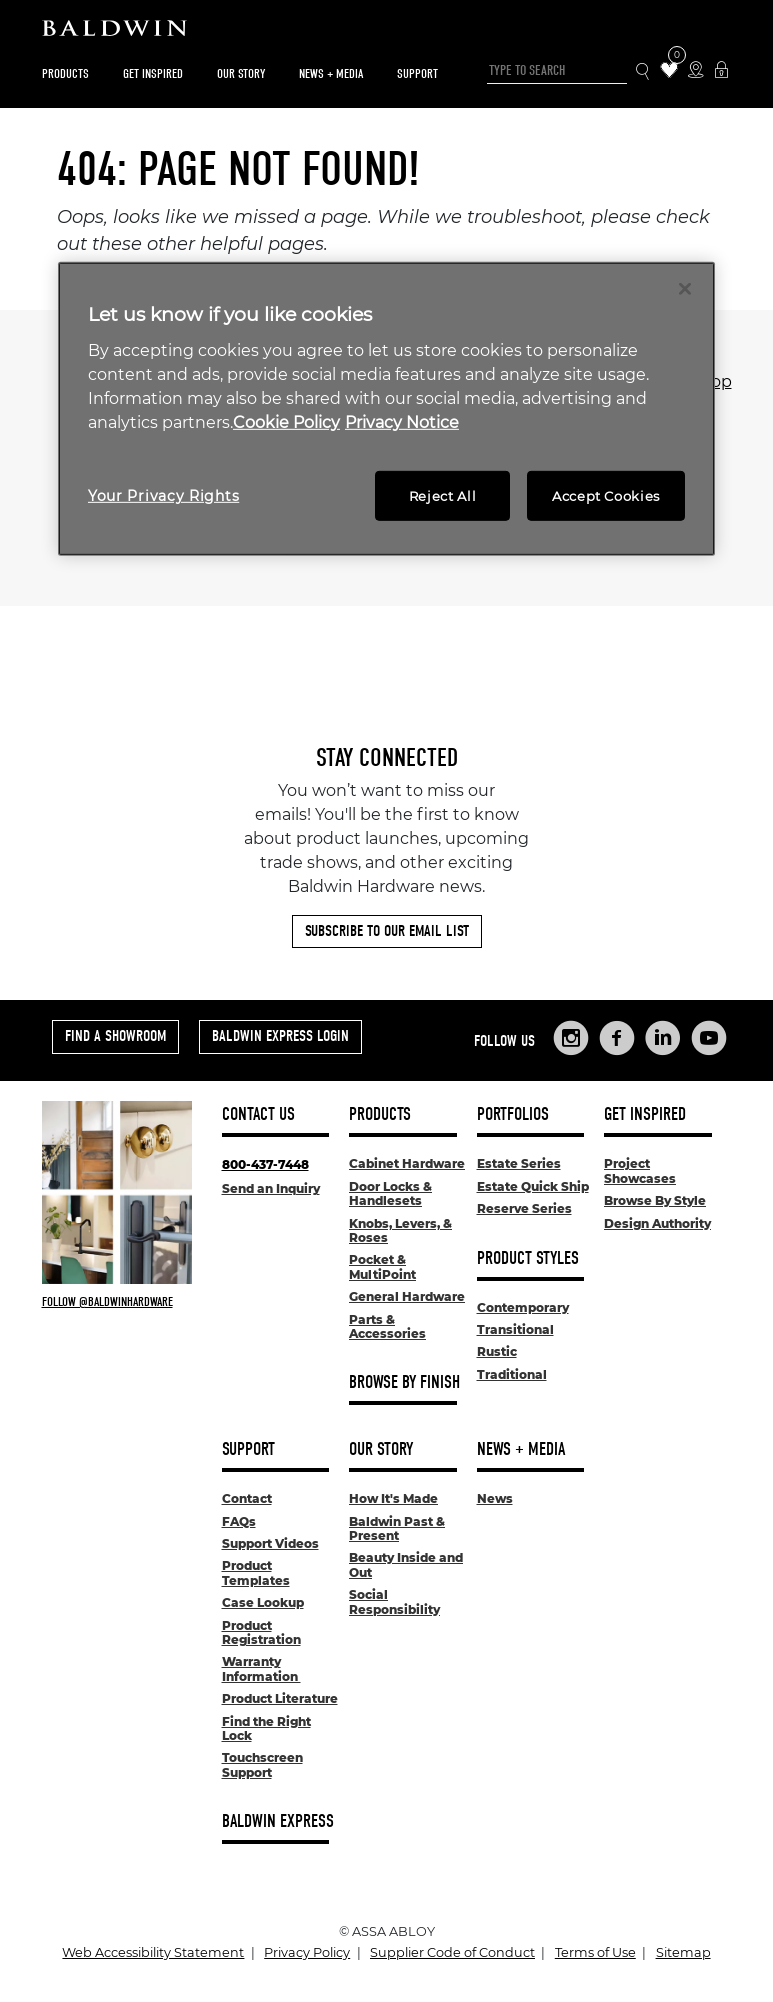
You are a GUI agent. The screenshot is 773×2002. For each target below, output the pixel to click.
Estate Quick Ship (533, 1186)
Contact (247, 1498)
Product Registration (261, 1632)
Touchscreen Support (262, 1764)
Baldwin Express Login (280, 1036)
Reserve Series (524, 1208)
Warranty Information (261, 1668)
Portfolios (513, 1114)
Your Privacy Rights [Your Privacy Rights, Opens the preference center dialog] (163, 496)
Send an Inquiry (271, 1188)
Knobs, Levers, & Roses (400, 1230)
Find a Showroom (115, 1036)
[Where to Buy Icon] (695, 71)
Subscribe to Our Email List (387, 931)
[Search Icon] (643, 71)
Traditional (512, 1374)
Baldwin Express (278, 1821)
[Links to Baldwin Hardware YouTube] (709, 1038)
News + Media (331, 73)
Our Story (241, 73)
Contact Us (258, 1114)
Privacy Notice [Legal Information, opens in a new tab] (402, 422)
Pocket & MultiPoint (382, 1266)
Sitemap (683, 1952)
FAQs (239, 1521)
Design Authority (657, 1223)
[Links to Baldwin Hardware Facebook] (617, 1038)
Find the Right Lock (266, 1728)
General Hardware (407, 1296)
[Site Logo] (387, 33)
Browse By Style (655, 1200)
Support (417, 73)
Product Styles (528, 1258)
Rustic (497, 1351)
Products (65, 73)
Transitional (515, 1329)
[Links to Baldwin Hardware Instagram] (571, 1038)
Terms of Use (595, 1952)
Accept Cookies (606, 496)
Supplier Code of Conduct (452, 1952)
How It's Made (393, 1498)
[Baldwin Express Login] (721, 71)
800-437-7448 (265, 1164)
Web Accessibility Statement (153, 1952)
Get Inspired (153, 73)
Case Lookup (263, 1602)
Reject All (443, 496)
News (495, 1498)
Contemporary (523, 1307)
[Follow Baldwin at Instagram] (117, 1302)
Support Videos (270, 1543)
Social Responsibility (394, 1601)
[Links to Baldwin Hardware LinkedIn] (663, 1038)
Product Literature (280, 1698)
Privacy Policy (307, 1952)
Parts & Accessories (387, 1326)
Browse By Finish (404, 1382)
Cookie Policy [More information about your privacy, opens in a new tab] (286, 422)
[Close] (685, 289)
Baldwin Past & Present (397, 1528)
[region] (386, 409)
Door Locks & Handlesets (390, 1193)
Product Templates (256, 1572)
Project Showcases (640, 1170)
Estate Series (519, 1163)
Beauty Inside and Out (406, 1564)
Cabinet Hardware (407, 1163)
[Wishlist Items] (669, 71)
